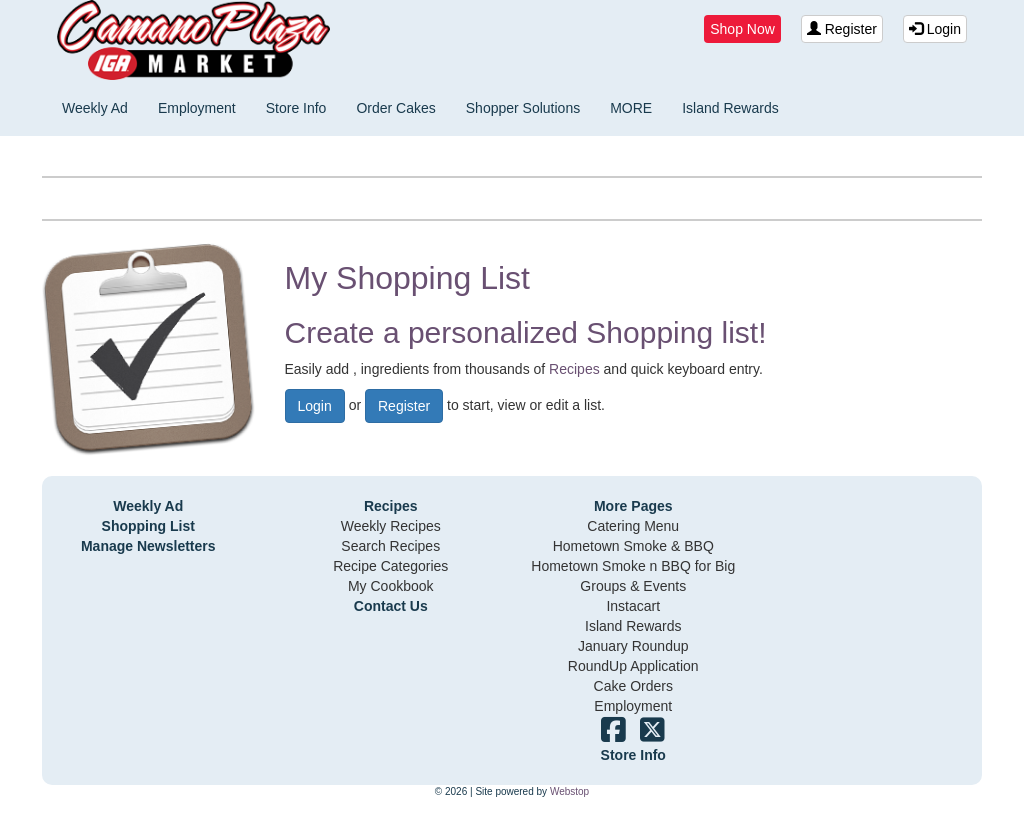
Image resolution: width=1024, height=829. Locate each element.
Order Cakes (395, 108)
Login (935, 29)
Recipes (574, 369)
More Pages (633, 506)
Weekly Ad (95, 108)
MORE (631, 108)
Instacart (633, 606)
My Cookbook (391, 586)
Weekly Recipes (391, 526)
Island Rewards (730, 108)
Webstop (569, 791)
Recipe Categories (390, 566)
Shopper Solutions (523, 108)
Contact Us (391, 606)
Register (842, 29)
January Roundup (633, 646)
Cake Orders (633, 686)
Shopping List (148, 526)
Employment (197, 108)
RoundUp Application (633, 666)
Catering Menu (633, 526)
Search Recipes (390, 546)
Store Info (296, 108)
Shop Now (742, 29)
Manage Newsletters (148, 546)
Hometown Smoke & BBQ (633, 546)
